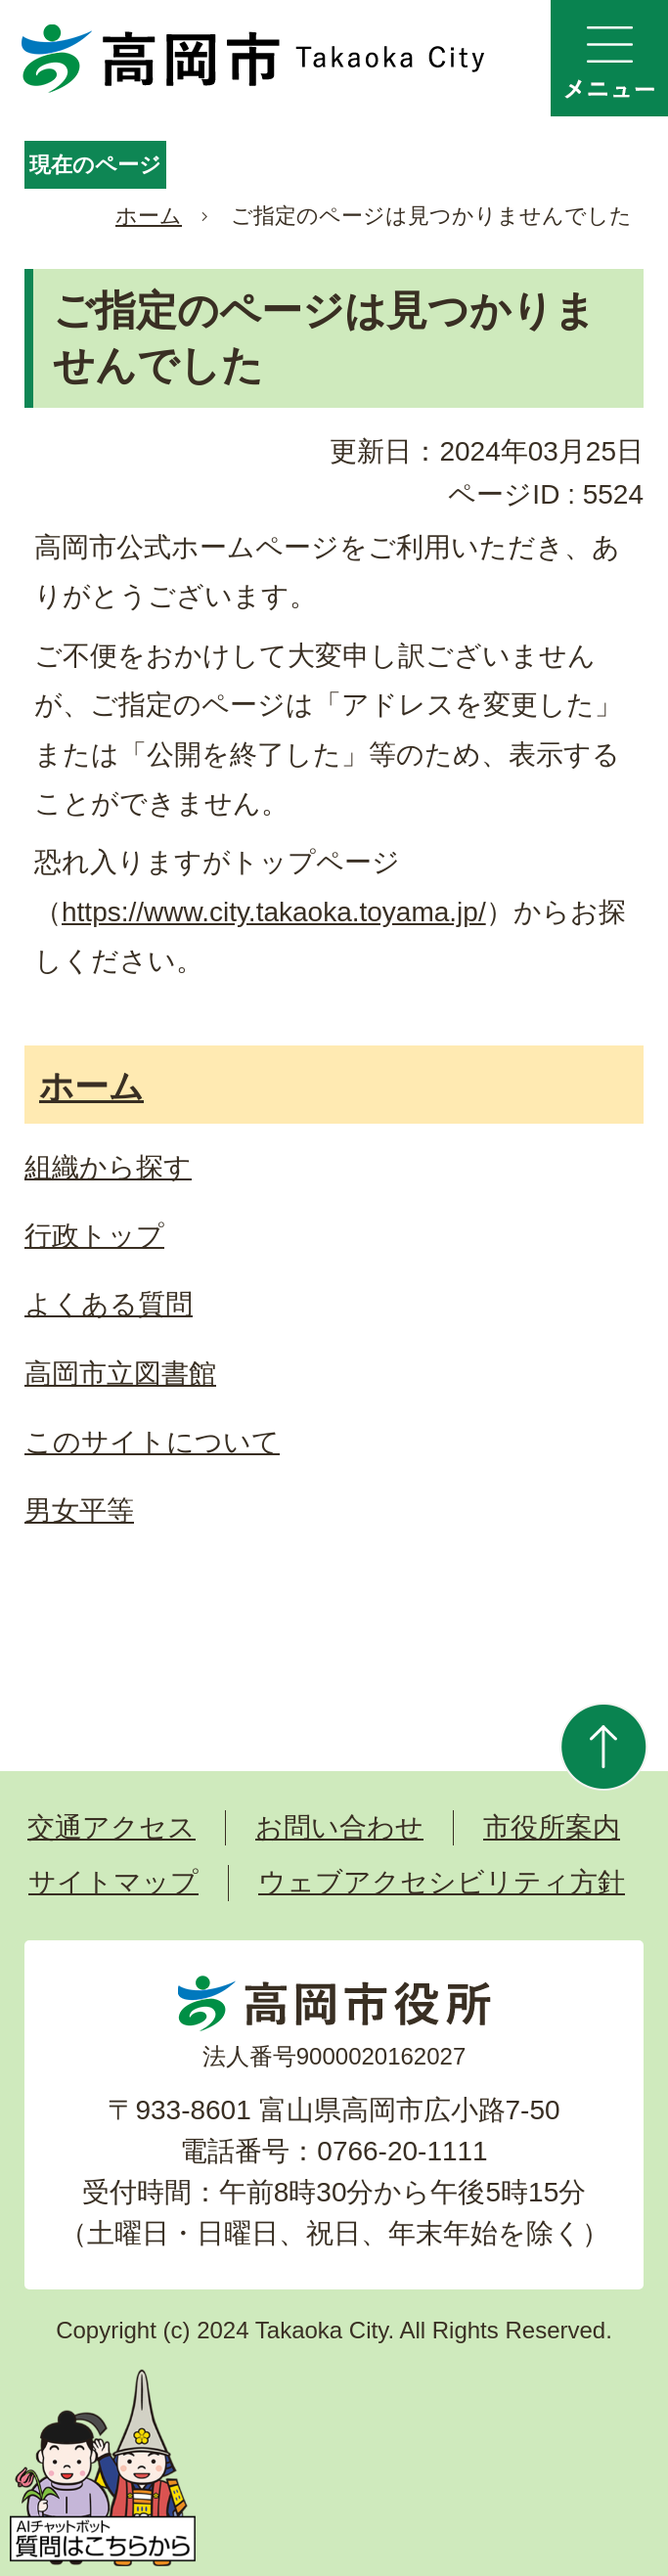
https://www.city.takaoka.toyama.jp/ (274, 912)
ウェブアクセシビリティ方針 (441, 1882)
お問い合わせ (339, 1827)
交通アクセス (111, 1827)
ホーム (148, 215)
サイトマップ (113, 1882)
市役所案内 (551, 1827)
